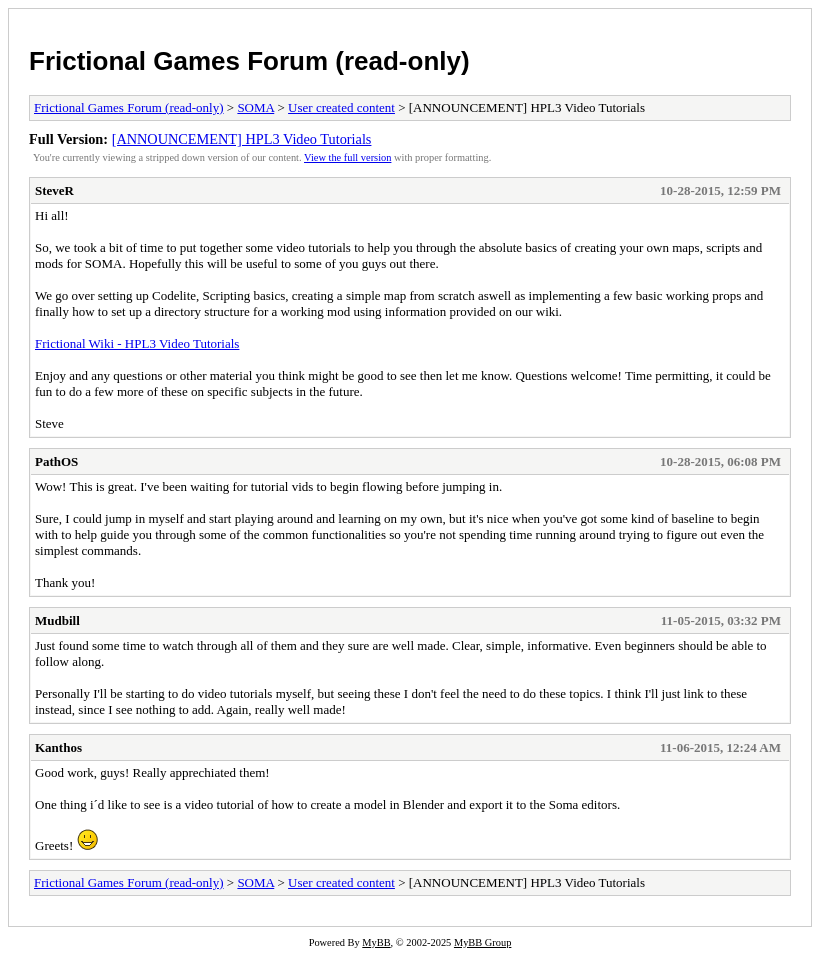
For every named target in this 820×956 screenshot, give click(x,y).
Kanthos (58, 747)
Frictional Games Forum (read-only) (249, 61)
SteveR (54, 190)
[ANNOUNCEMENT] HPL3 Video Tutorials (242, 139)
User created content (341, 107)
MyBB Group (482, 942)
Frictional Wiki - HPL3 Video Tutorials (137, 343)
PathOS (56, 461)
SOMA (255, 107)
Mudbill (57, 620)
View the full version (347, 157)
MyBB (376, 942)
